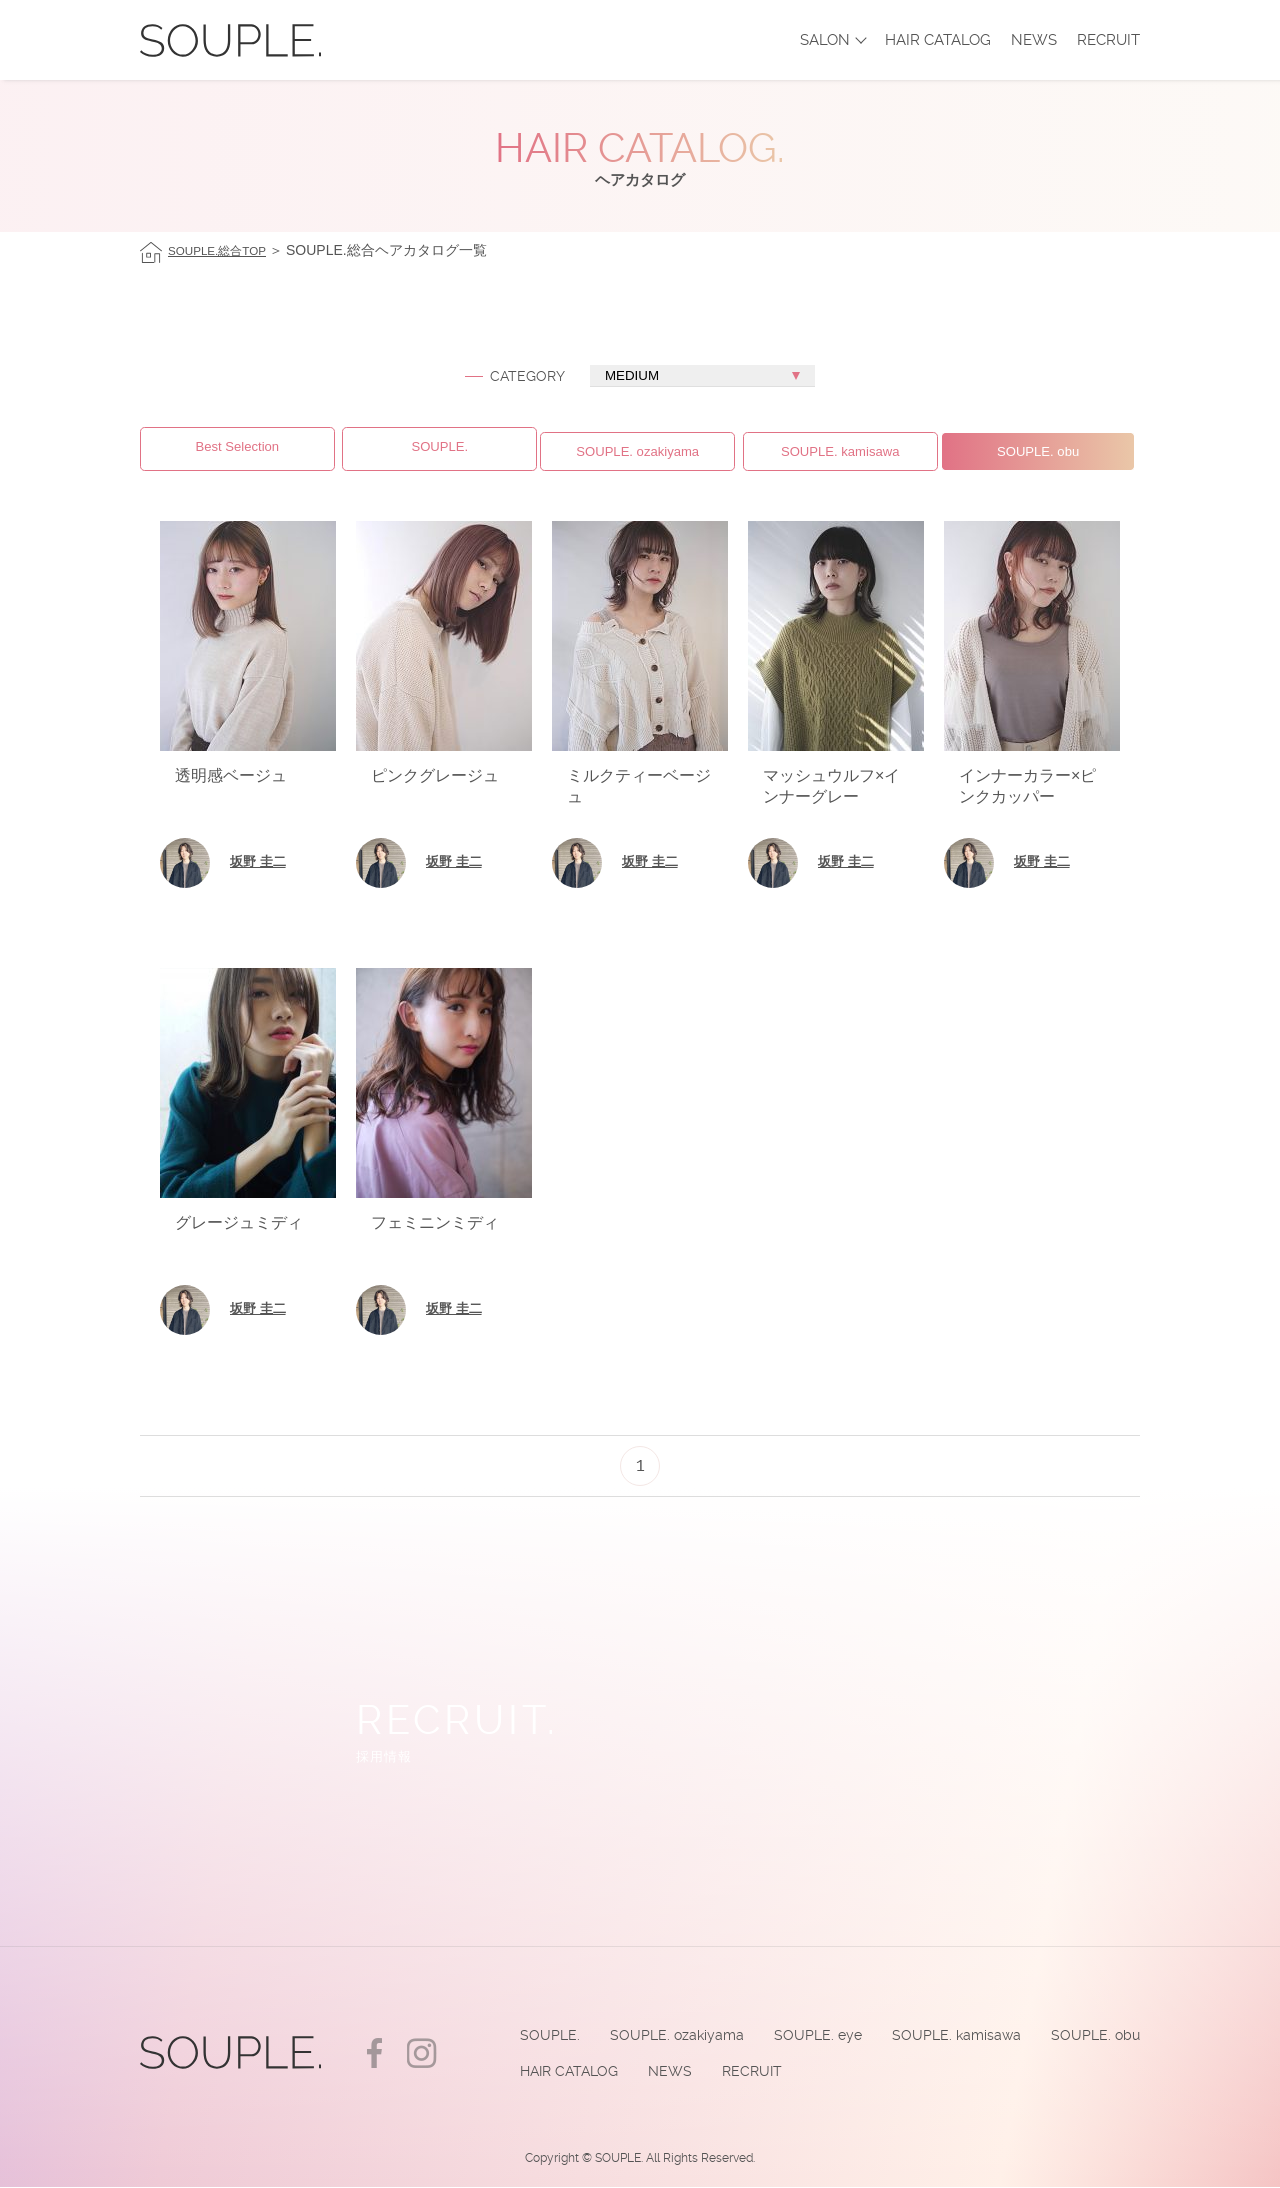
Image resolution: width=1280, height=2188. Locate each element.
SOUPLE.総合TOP (226, 250)
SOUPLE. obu (1094, 2033)
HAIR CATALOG (938, 40)
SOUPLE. (535, 2033)
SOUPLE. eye (809, 2033)
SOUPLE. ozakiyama (665, 2033)
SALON (825, 40)
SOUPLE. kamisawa (951, 2033)
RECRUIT (1108, 40)
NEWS (1034, 40)
